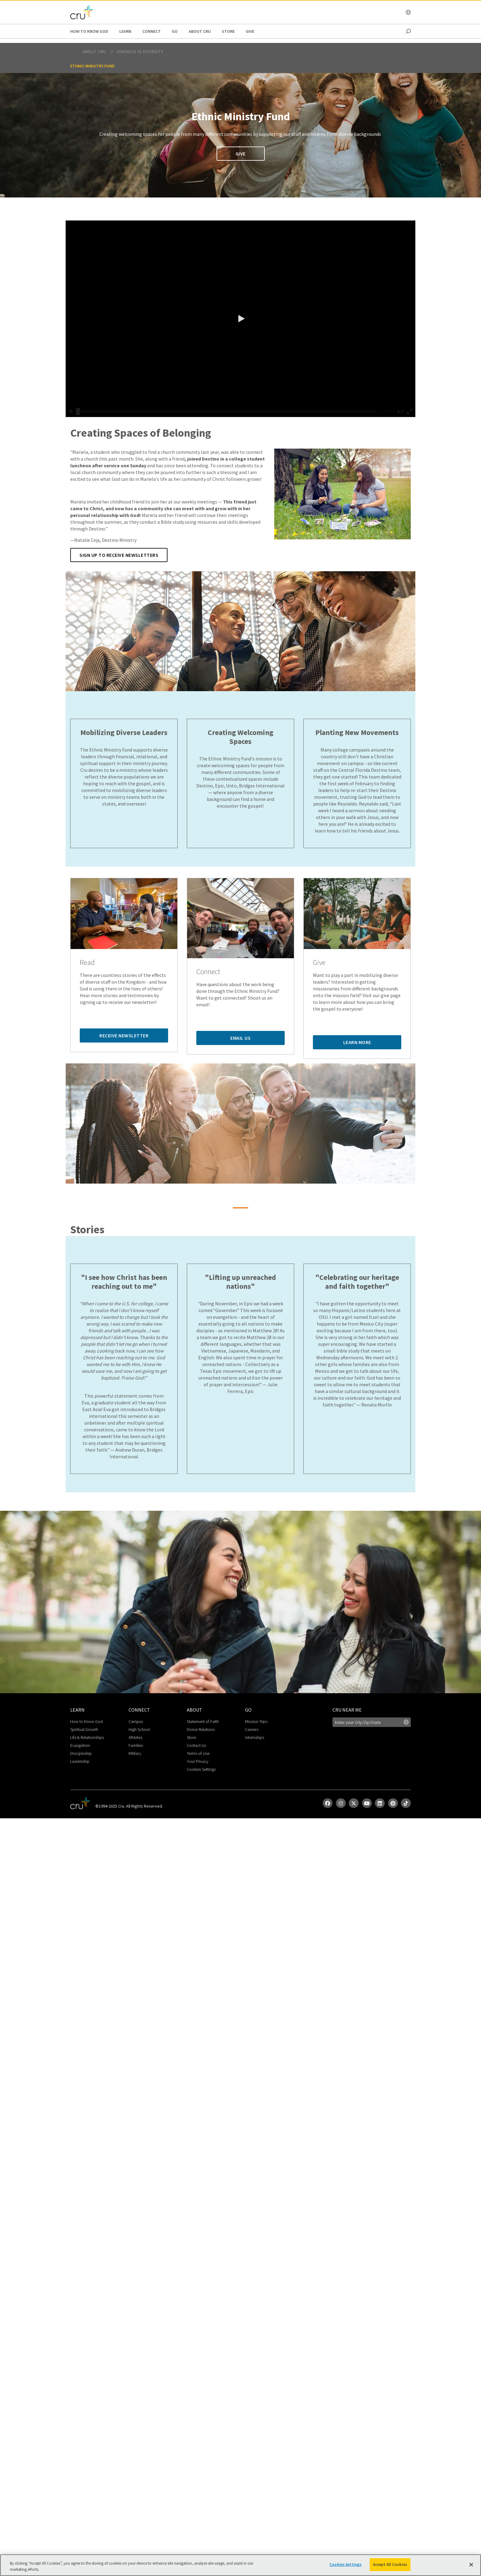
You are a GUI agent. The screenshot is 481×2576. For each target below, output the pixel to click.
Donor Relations (201, 1729)
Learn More (357, 1042)
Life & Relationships (87, 1737)
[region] (240, 2565)
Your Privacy (197, 1761)
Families (136, 1745)
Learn (125, 31)
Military (135, 1753)
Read (87, 962)
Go (175, 31)
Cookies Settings (201, 1769)
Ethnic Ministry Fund (92, 66)
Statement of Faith (203, 1721)
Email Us (240, 1038)
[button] (240, 318)
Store (228, 31)
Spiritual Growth (84, 1729)
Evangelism (80, 1745)
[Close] (471, 2564)
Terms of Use (198, 1753)
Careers (251, 1729)
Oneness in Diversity (140, 51)
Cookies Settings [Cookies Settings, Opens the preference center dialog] (345, 2564)
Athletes (135, 1737)
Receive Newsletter (123, 1035)
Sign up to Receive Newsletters (118, 555)
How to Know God (89, 31)
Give (250, 31)
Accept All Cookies (390, 2564)
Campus (136, 1721)
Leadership (80, 1761)
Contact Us (196, 1745)
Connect (151, 31)
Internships (254, 1737)
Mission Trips (256, 1721)
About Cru (200, 31)
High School (139, 1729)
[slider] (78, 411)
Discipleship (81, 1753)
